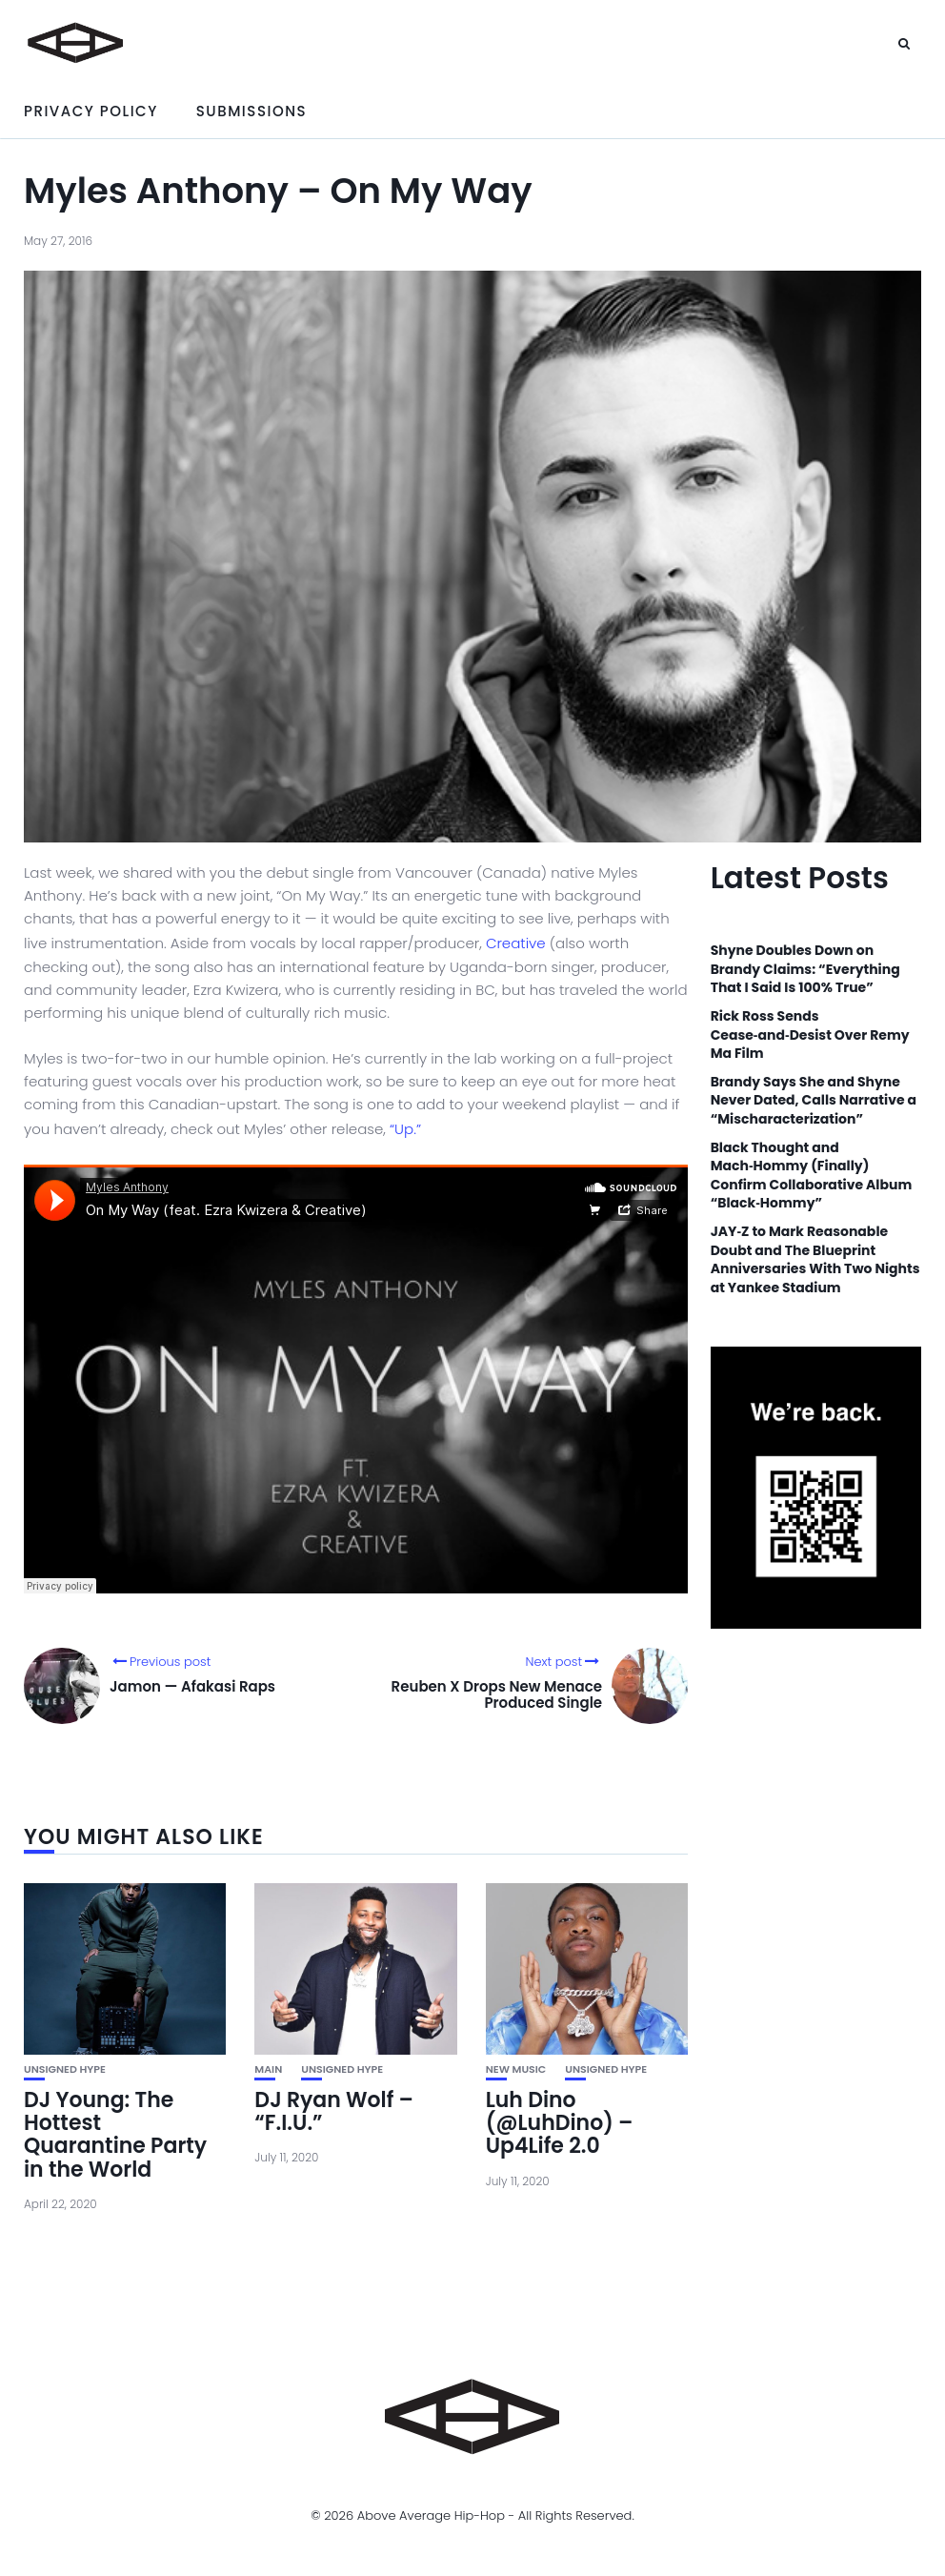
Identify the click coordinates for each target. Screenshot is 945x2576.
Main (268, 2069)
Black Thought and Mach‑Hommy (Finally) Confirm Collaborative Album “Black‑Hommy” (812, 1176)
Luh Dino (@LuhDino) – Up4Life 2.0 (559, 2122)
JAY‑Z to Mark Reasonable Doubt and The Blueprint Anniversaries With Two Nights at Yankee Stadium (815, 1260)
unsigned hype (65, 2069)
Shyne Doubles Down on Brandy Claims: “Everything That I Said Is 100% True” (805, 969)
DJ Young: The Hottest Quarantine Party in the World (115, 2134)
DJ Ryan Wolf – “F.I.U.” (333, 2111)
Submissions (251, 111)
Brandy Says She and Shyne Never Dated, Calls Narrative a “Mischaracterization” (813, 1100)
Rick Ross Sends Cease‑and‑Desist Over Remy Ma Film (810, 1035)
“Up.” (405, 1129)
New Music (516, 2069)
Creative (516, 943)
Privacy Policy (91, 111)
